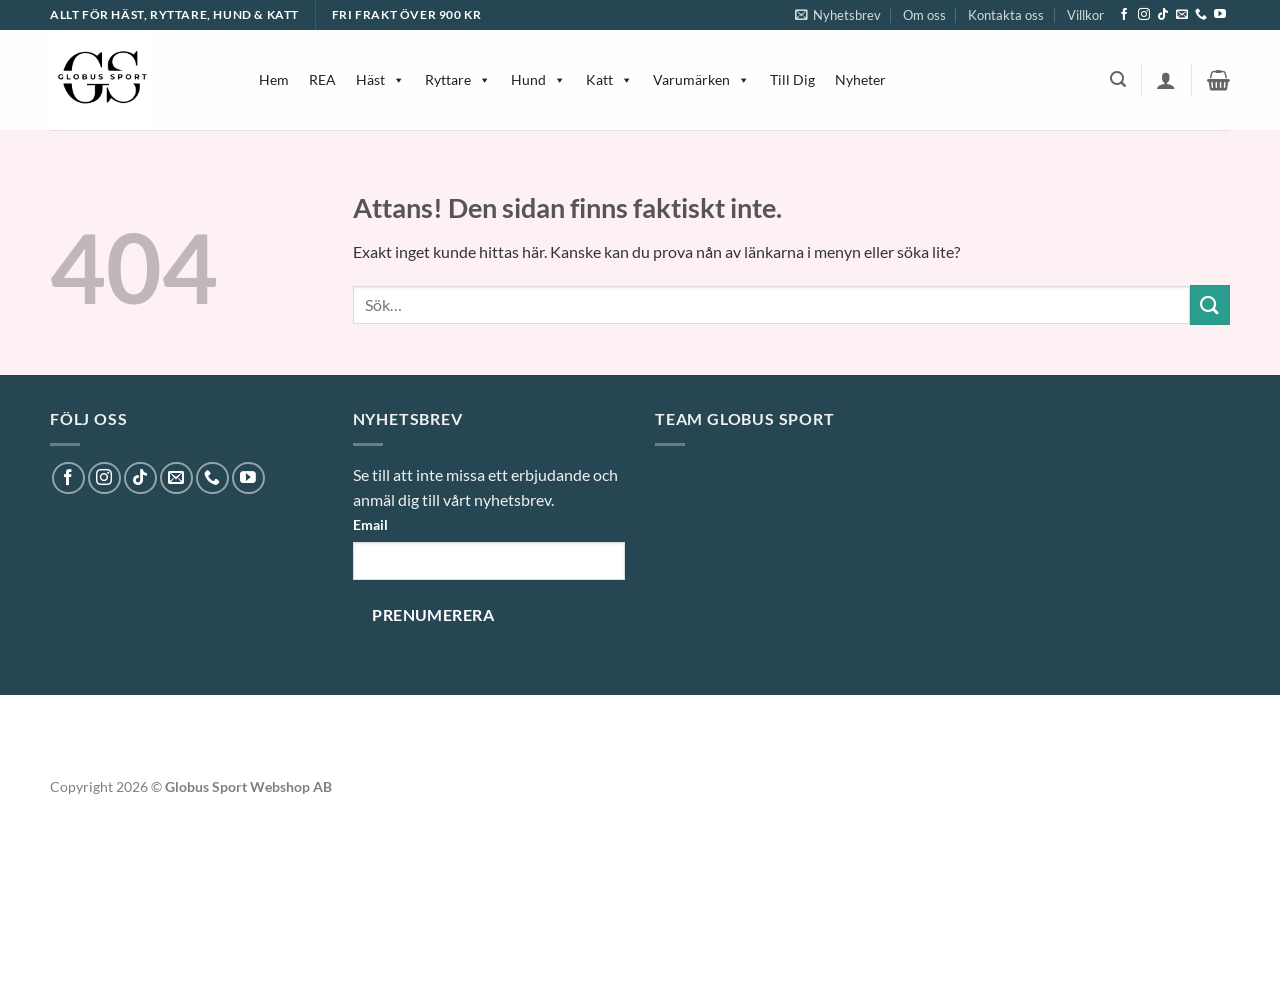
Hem (274, 79)
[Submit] (1210, 304)
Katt (609, 79)
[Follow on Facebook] (1124, 15)
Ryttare (458, 79)
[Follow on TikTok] (1163, 15)
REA (322, 79)
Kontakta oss (1006, 15)
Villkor (1085, 15)
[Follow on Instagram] (1144, 15)
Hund (538, 79)
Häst (380, 79)
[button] (838, 15)
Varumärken (701, 79)
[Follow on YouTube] (1220, 15)
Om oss (924, 15)
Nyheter (860, 79)
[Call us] (1201, 15)
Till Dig (792, 79)
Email (370, 524)
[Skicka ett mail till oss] (1182, 15)
